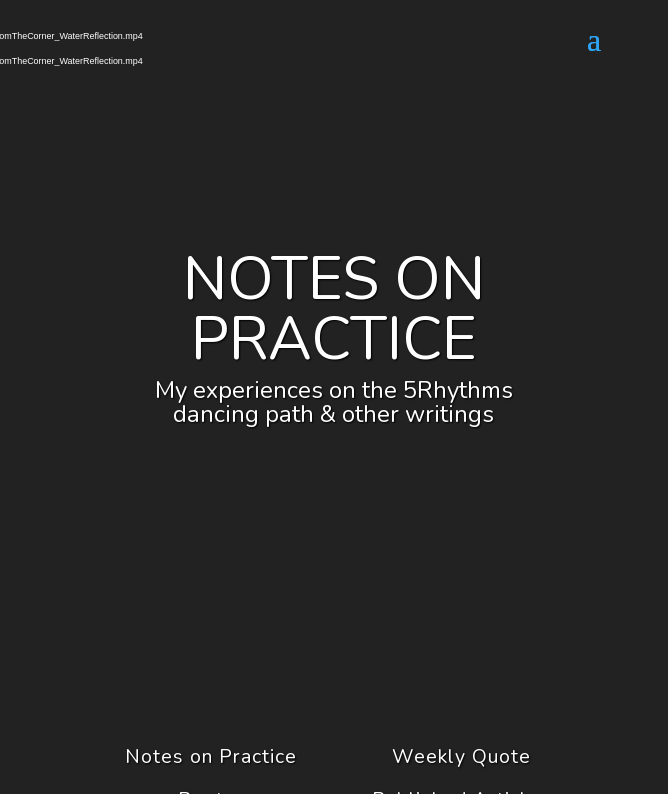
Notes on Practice (211, 756)
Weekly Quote (461, 756)
